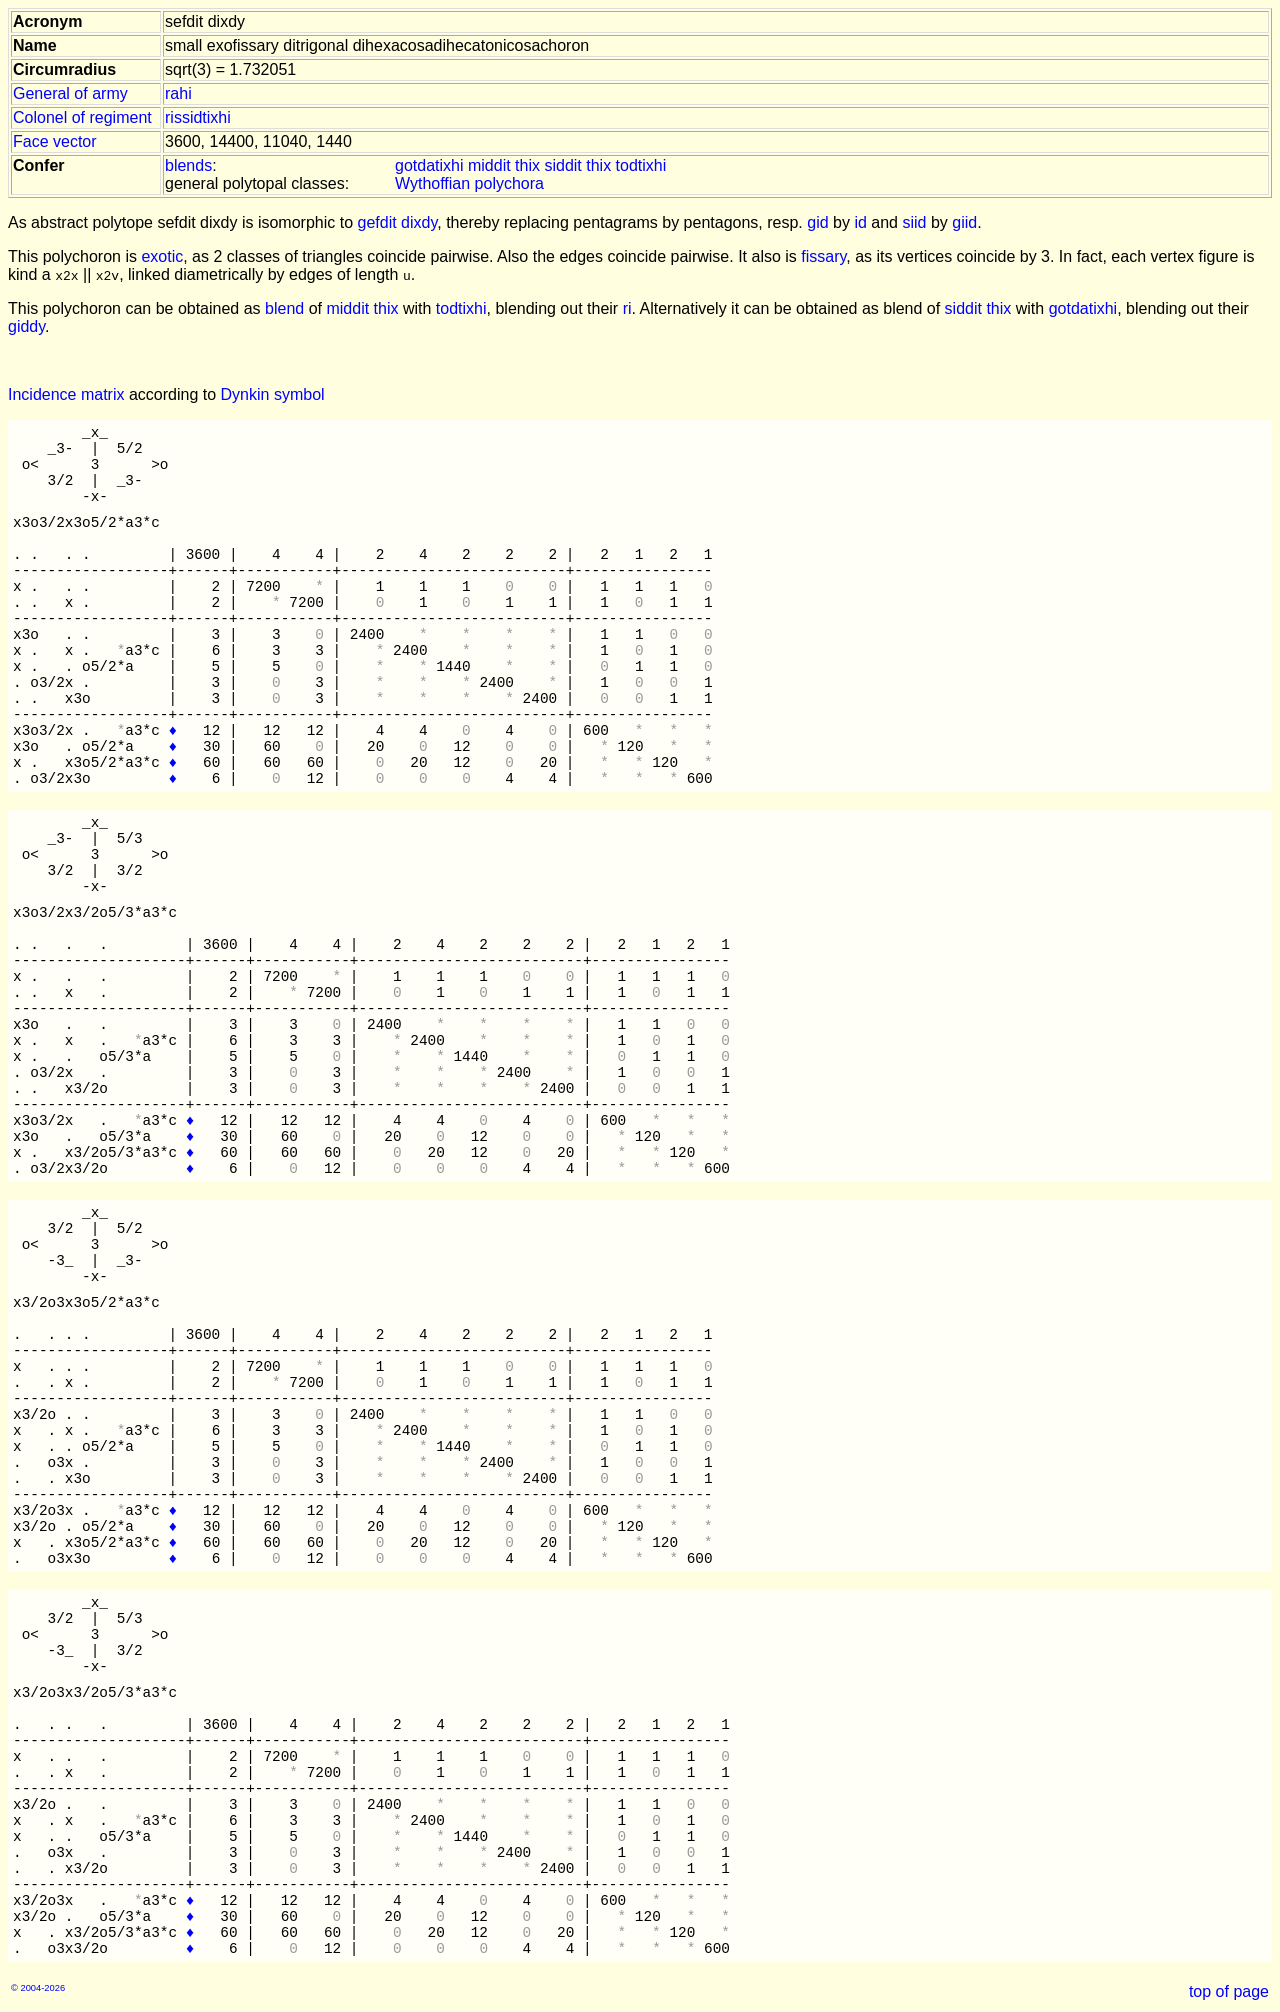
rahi (178, 93)
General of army (70, 93)
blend (284, 308)
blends (188, 165)
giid (964, 222)
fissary (823, 256)
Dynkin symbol (273, 394)
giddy (26, 326)
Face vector (55, 141)
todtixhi (641, 165)
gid (817, 222)
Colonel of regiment (82, 117)
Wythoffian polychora (469, 183)
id (860, 222)
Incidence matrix (66, 394)
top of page (1229, 1991)
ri (627, 308)
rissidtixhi (198, 117)
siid (914, 222)
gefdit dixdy (398, 222)
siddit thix (577, 165)
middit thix (504, 165)
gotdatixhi (429, 165)
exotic (162, 256)
